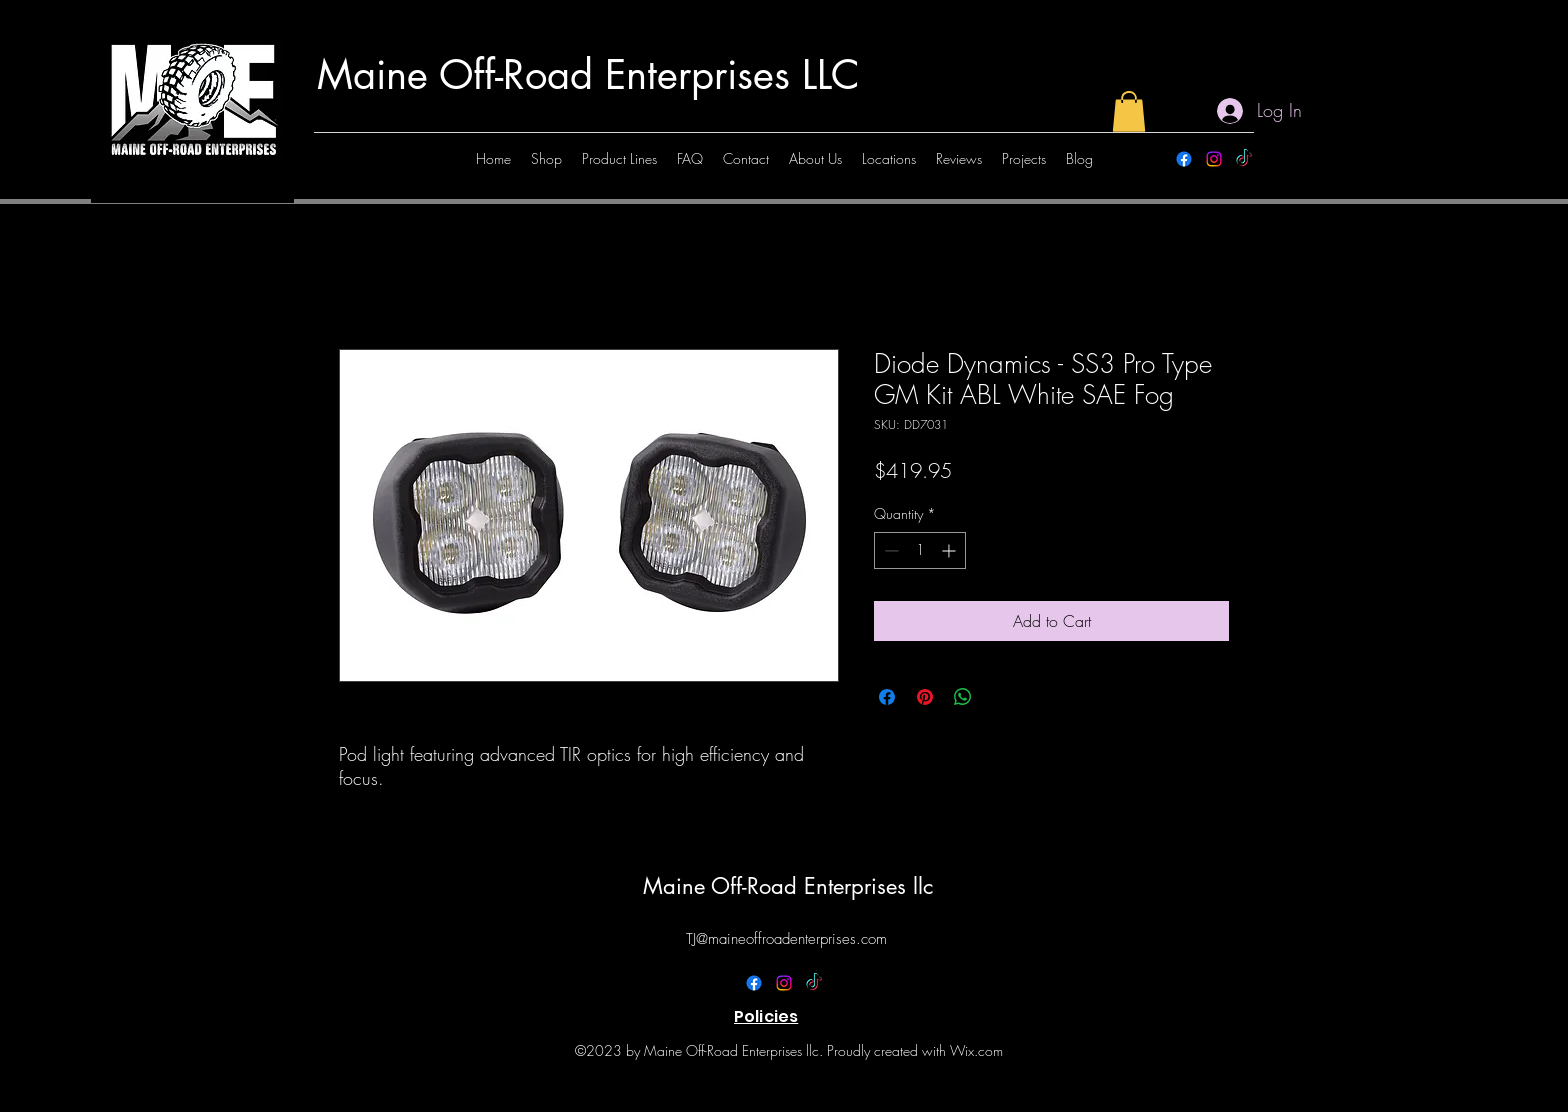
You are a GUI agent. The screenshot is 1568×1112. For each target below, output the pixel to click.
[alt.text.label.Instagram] (1214, 159)
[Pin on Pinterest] (925, 697)
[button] (1129, 111)
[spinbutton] (920, 550)
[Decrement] (889, 550)
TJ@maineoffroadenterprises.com (786, 939)
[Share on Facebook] (887, 697)
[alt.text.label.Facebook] (1184, 159)
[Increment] (950, 550)
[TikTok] (1244, 159)
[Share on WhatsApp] (963, 697)
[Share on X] (1001, 697)
